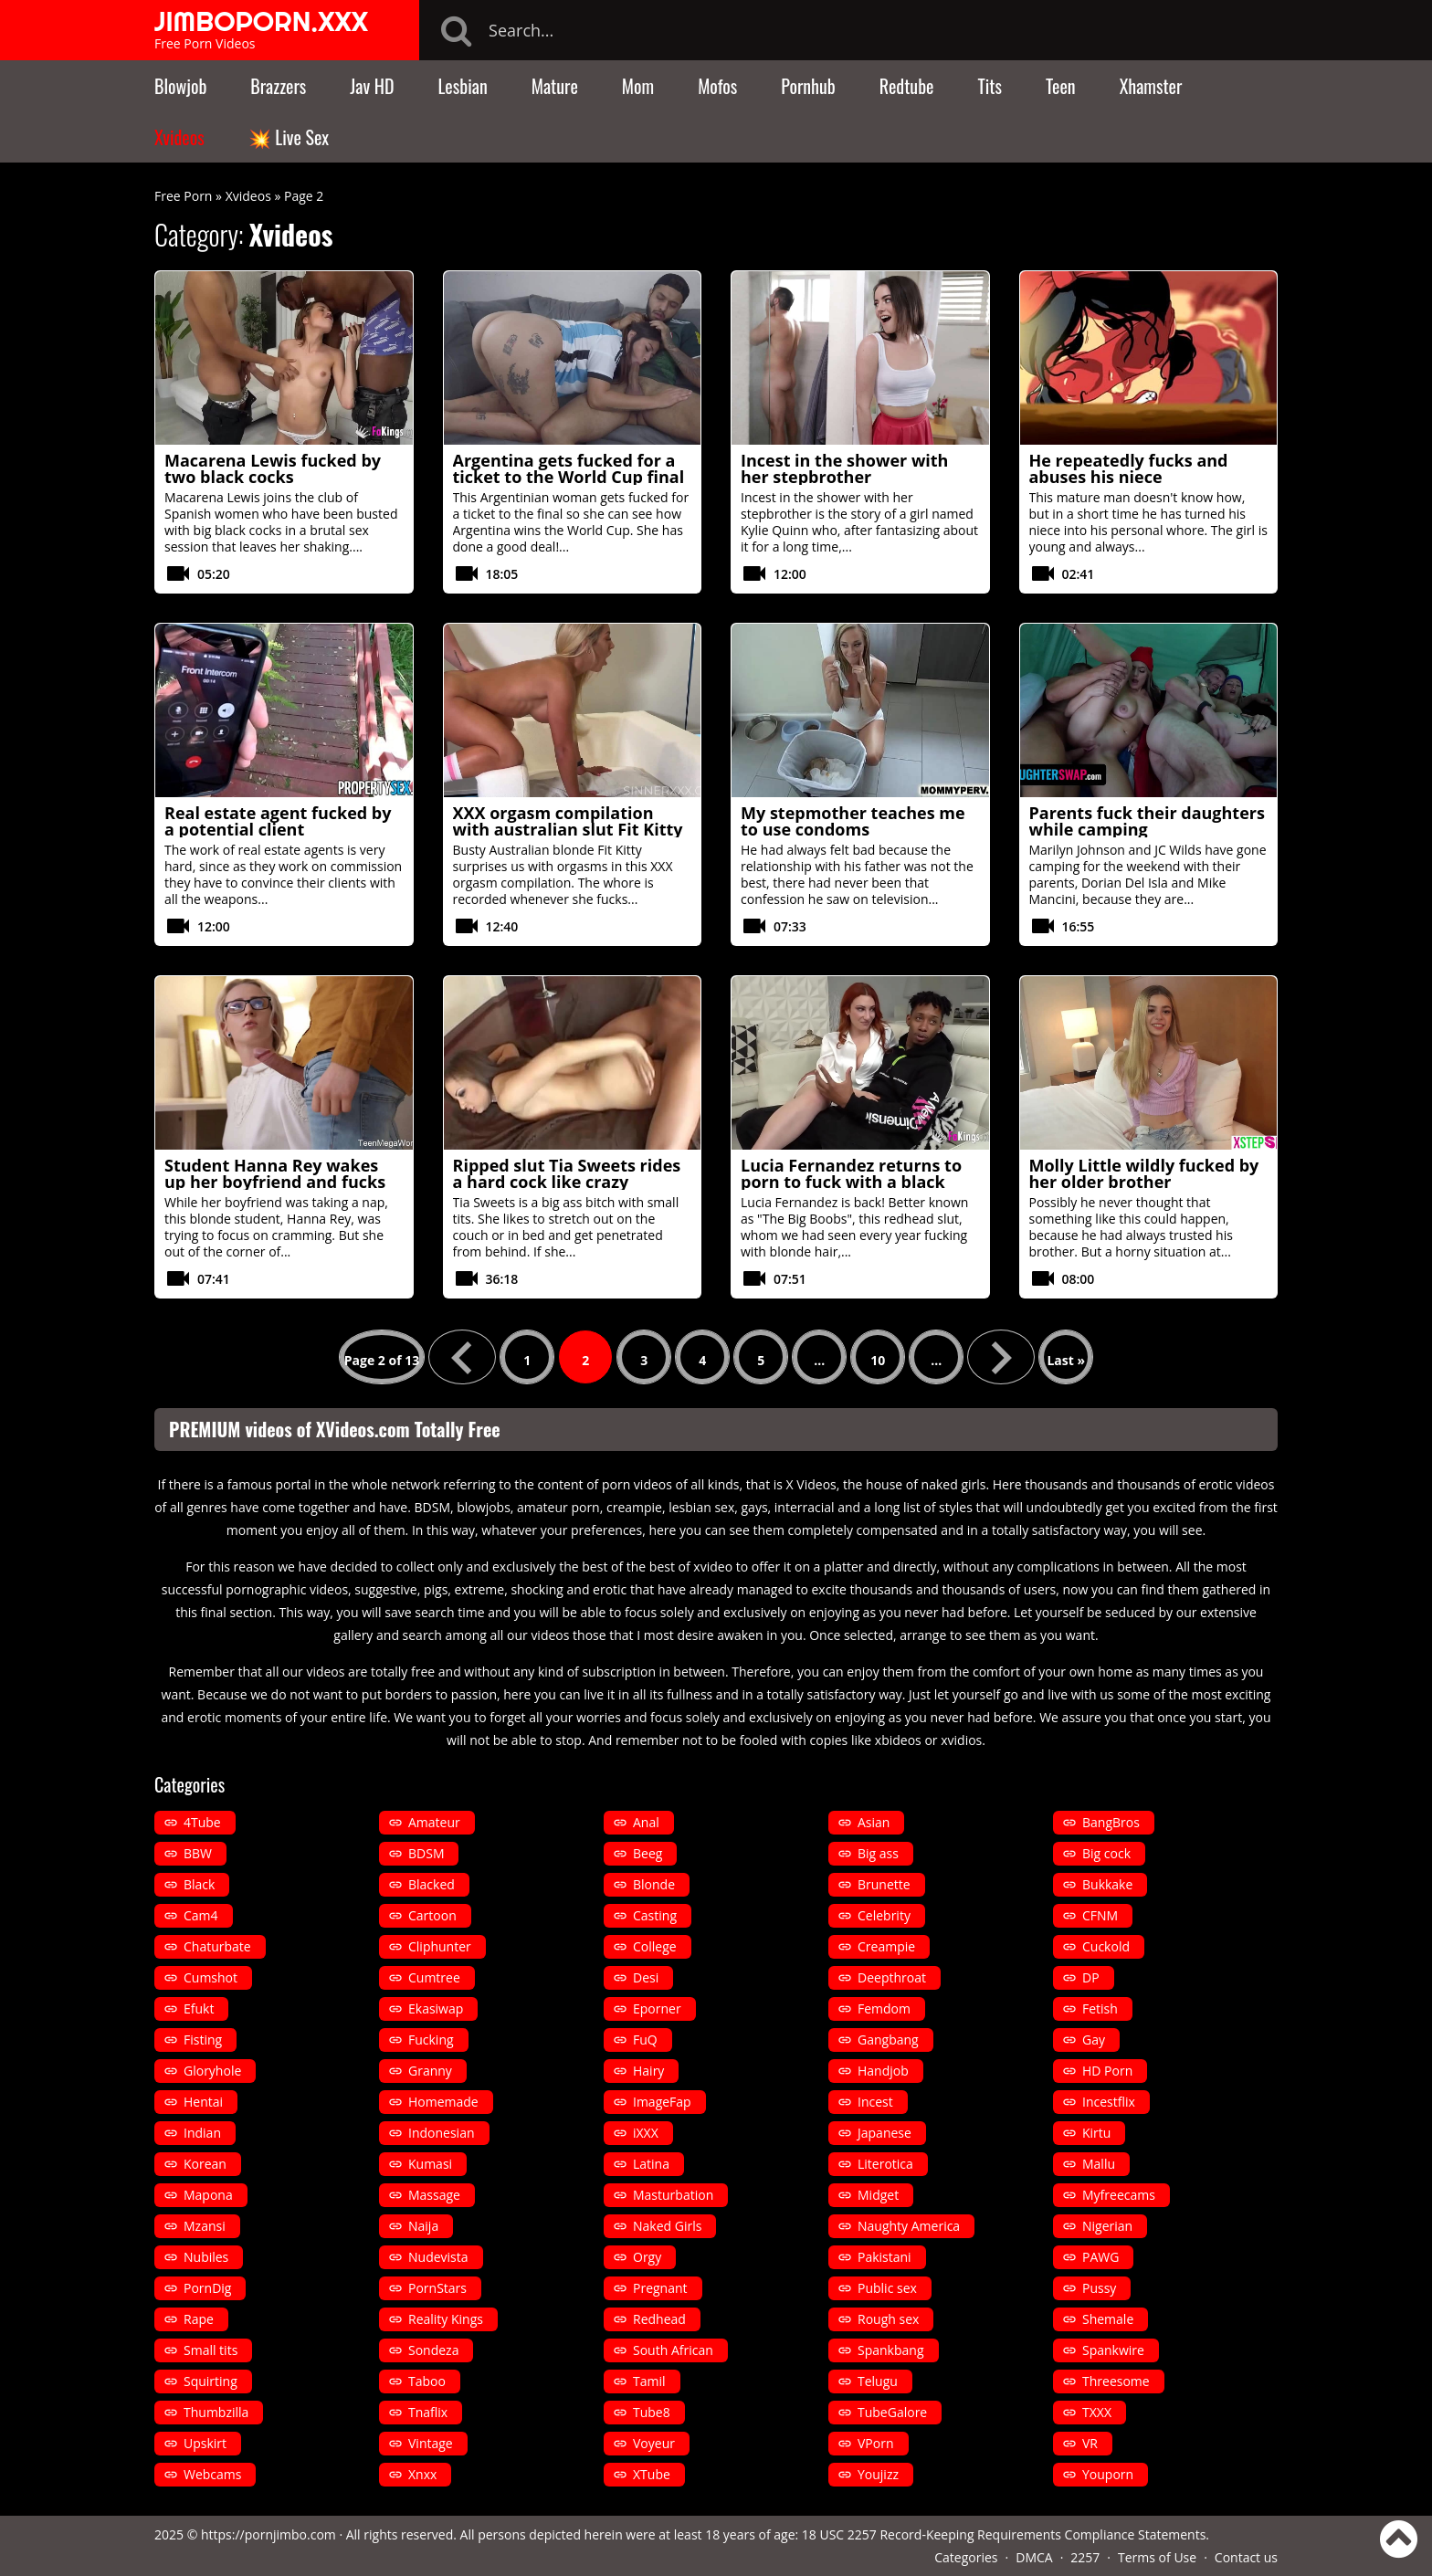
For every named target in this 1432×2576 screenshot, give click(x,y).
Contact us (1246, 2557)
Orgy (647, 2257)
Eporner (657, 2008)
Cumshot (210, 1977)
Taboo (427, 2381)
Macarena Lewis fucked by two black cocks (272, 468)
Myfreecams (1118, 2194)
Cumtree (434, 1977)
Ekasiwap (435, 2008)
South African (673, 2350)
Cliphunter (439, 1946)
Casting (655, 1915)
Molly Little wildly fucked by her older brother (1144, 1173)
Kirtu (1096, 2132)
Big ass (878, 1853)
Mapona (208, 2194)
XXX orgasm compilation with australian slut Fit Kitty (568, 821)
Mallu (1098, 2163)
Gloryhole (212, 2070)
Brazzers (278, 86)
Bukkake (1107, 1884)
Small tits (210, 2350)
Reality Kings (445, 2319)
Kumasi (430, 2163)
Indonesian (441, 2132)
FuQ (645, 2039)
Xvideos (179, 137)
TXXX (1096, 2412)
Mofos (717, 86)
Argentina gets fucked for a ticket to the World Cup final (569, 468)
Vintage (430, 2443)
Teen (1061, 86)
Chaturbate (217, 1946)
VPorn (876, 2443)
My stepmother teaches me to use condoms (853, 821)
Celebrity (884, 1915)
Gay (1093, 2039)
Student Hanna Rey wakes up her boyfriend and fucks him (274, 1181)
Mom (638, 86)
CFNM (1100, 1915)
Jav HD (372, 86)
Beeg (647, 1853)
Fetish (1100, 2008)
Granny (430, 2070)
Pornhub (808, 86)
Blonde (654, 1884)
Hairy (648, 2070)
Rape (199, 2319)
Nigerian (1107, 2225)
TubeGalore (892, 2412)
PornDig (207, 2288)
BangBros (1111, 1822)
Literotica (885, 2163)
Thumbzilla (216, 2412)
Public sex (887, 2288)
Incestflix (1108, 2101)
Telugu (878, 2381)
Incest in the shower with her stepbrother (844, 468)
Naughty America (909, 2225)
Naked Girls (667, 2225)
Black (199, 1884)
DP (1091, 1977)
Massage (434, 2194)
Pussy (1099, 2288)
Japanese (884, 2132)
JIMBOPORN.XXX (261, 21)
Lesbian (462, 86)
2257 (1085, 2557)
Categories (965, 2557)
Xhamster (1151, 86)
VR (1090, 2443)
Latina (651, 2163)
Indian (202, 2132)
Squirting (210, 2381)
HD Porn (1107, 2070)
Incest (875, 2101)
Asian (874, 1822)
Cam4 (201, 1915)
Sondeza (433, 2350)
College (655, 1946)
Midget (878, 2194)
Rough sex (888, 2319)
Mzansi (205, 2225)
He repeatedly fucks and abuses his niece (1128, 468)
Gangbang (888, 2039)
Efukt (199, 2008)
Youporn (1107, 2474)
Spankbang (891, 2350)
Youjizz (878, 2474)
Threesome (1116, 2381)
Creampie (886, 1946)
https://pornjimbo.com (268, 2534)
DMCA (1034, 2557)
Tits (990, 86)
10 (877, 1360)
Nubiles (206, 2257)
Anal (646, 1822)
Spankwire (1113, 2350)
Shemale (1107, 2319)
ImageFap (662, 2101)
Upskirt (205, 2443)
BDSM (426, 1853)
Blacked (431, 1884)
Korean (205, 2163)
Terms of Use (1157, 2557)
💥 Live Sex (288, 137)
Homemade (443, 2101)
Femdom (884, 2008)
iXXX (645, 2132)
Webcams (212, 2474)
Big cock (1106, 1853)
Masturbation (673, 2194)
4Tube (202, 1822)
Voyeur (654, 2443)
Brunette (884, 1884)
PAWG (1100, 2257)
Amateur (434, 1822)
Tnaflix (428, 2412)
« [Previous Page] (462, 1357)
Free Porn (183, 196)
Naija (423, 2225)
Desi (645, 1977)
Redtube (906, 86)
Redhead (659, 2319)
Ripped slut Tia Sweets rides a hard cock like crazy (567, 1173)
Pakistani (884, 2257)
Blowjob (180, 86)
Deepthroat (892, 1977)
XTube (651, 2474)
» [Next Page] (1001, 1357)
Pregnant (660, 2288)
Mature (555, 86)
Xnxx (422, 2474)
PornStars (437, 2288)
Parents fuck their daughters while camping (1147, 821)
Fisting (203, 2039)
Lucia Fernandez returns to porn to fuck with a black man (851, 1181)
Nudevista (438, 2257)
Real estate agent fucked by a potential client (278, 821)
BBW (198, 1853)
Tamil (649, 2381)
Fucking (431, 2039)
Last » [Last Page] (1066, 1360)
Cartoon (432, 1915)
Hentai (203, 2101)
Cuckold (1106, 1946)
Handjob (883, 2070)
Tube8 (651, 2412)
